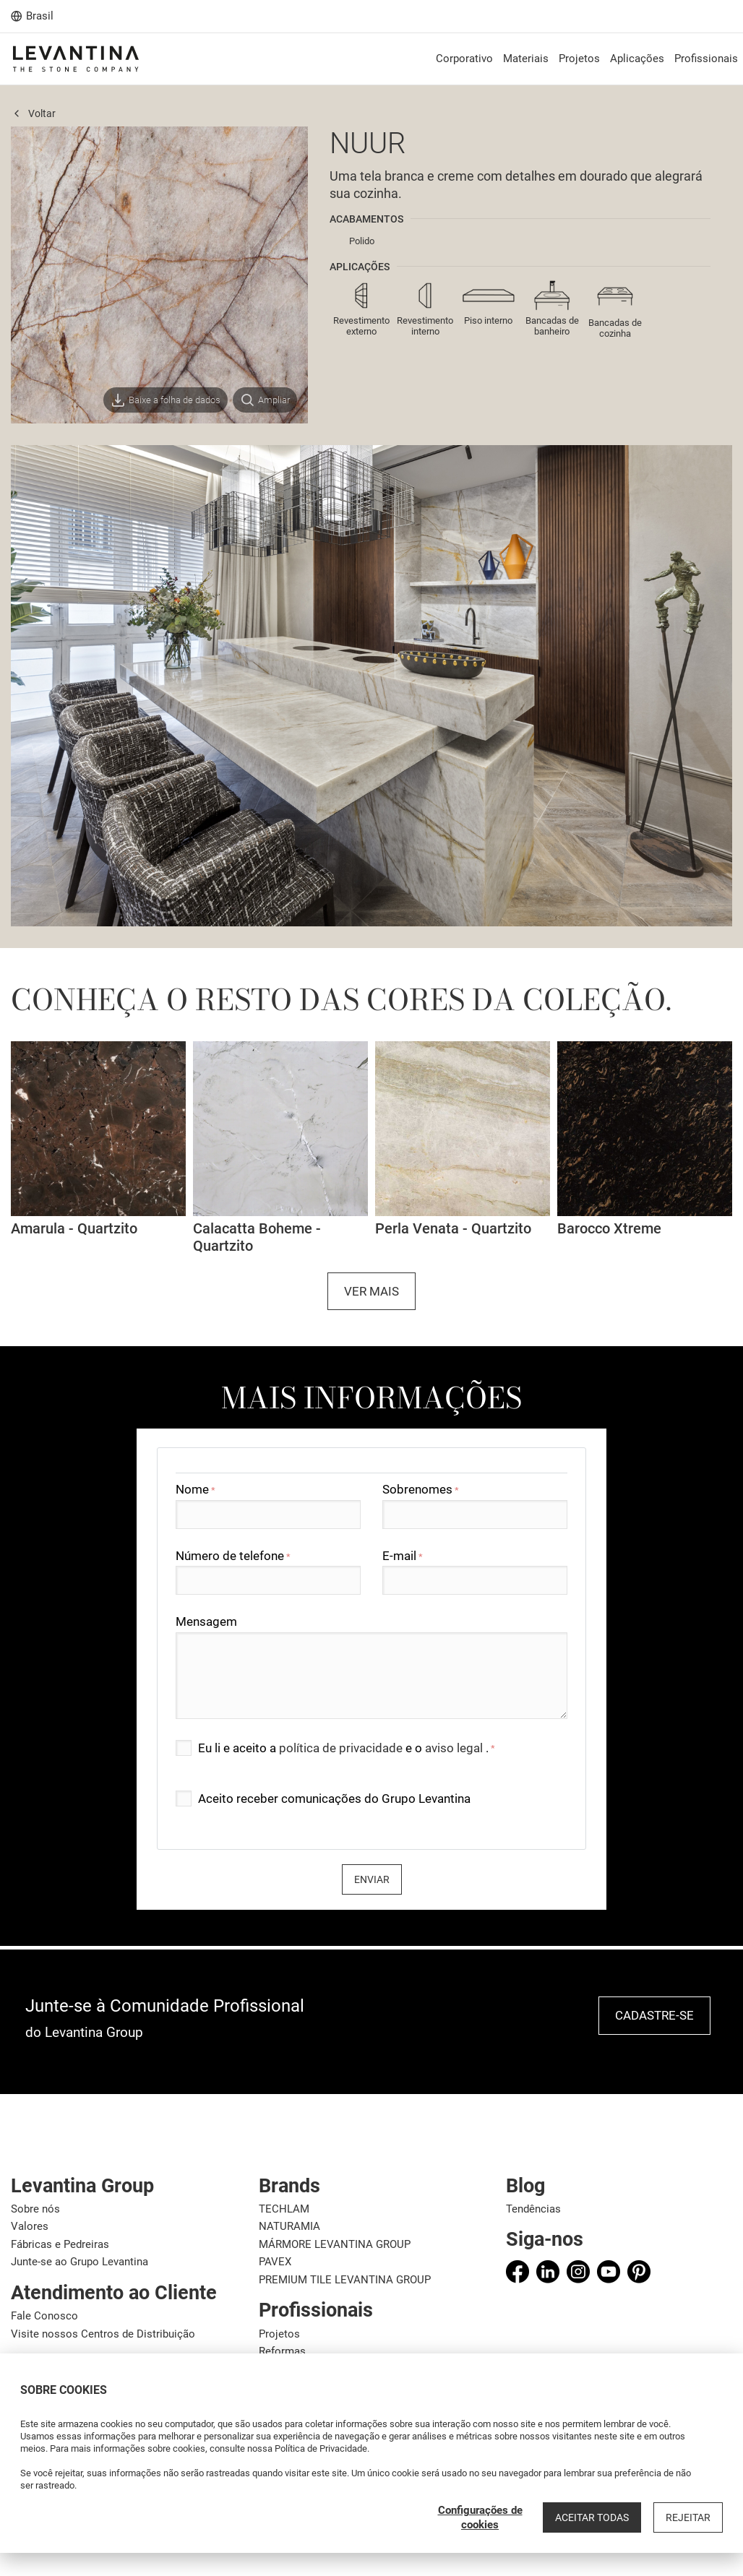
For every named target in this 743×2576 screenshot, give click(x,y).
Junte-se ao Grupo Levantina (79, 2261)
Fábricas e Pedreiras (60, 2244)
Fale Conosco (44, 2315)
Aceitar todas (592, 2517)
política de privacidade (342, 1748)
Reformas (282, 2351)
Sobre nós (35, 2208)
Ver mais (371, 1291)
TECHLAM (284, 2208)
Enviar (372, 1879)
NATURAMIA (289, 2226)
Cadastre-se (654, 2015)
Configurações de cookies (480, 2517)
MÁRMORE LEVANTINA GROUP (335, 2244)
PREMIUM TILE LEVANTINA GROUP (345, 2279)
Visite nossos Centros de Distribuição (103, 2333)
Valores (29, 2226)
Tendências (533, 2208)
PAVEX (275, 2261)
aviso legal (455, 1748)
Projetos (279, 2333)
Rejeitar (688, 2517)
